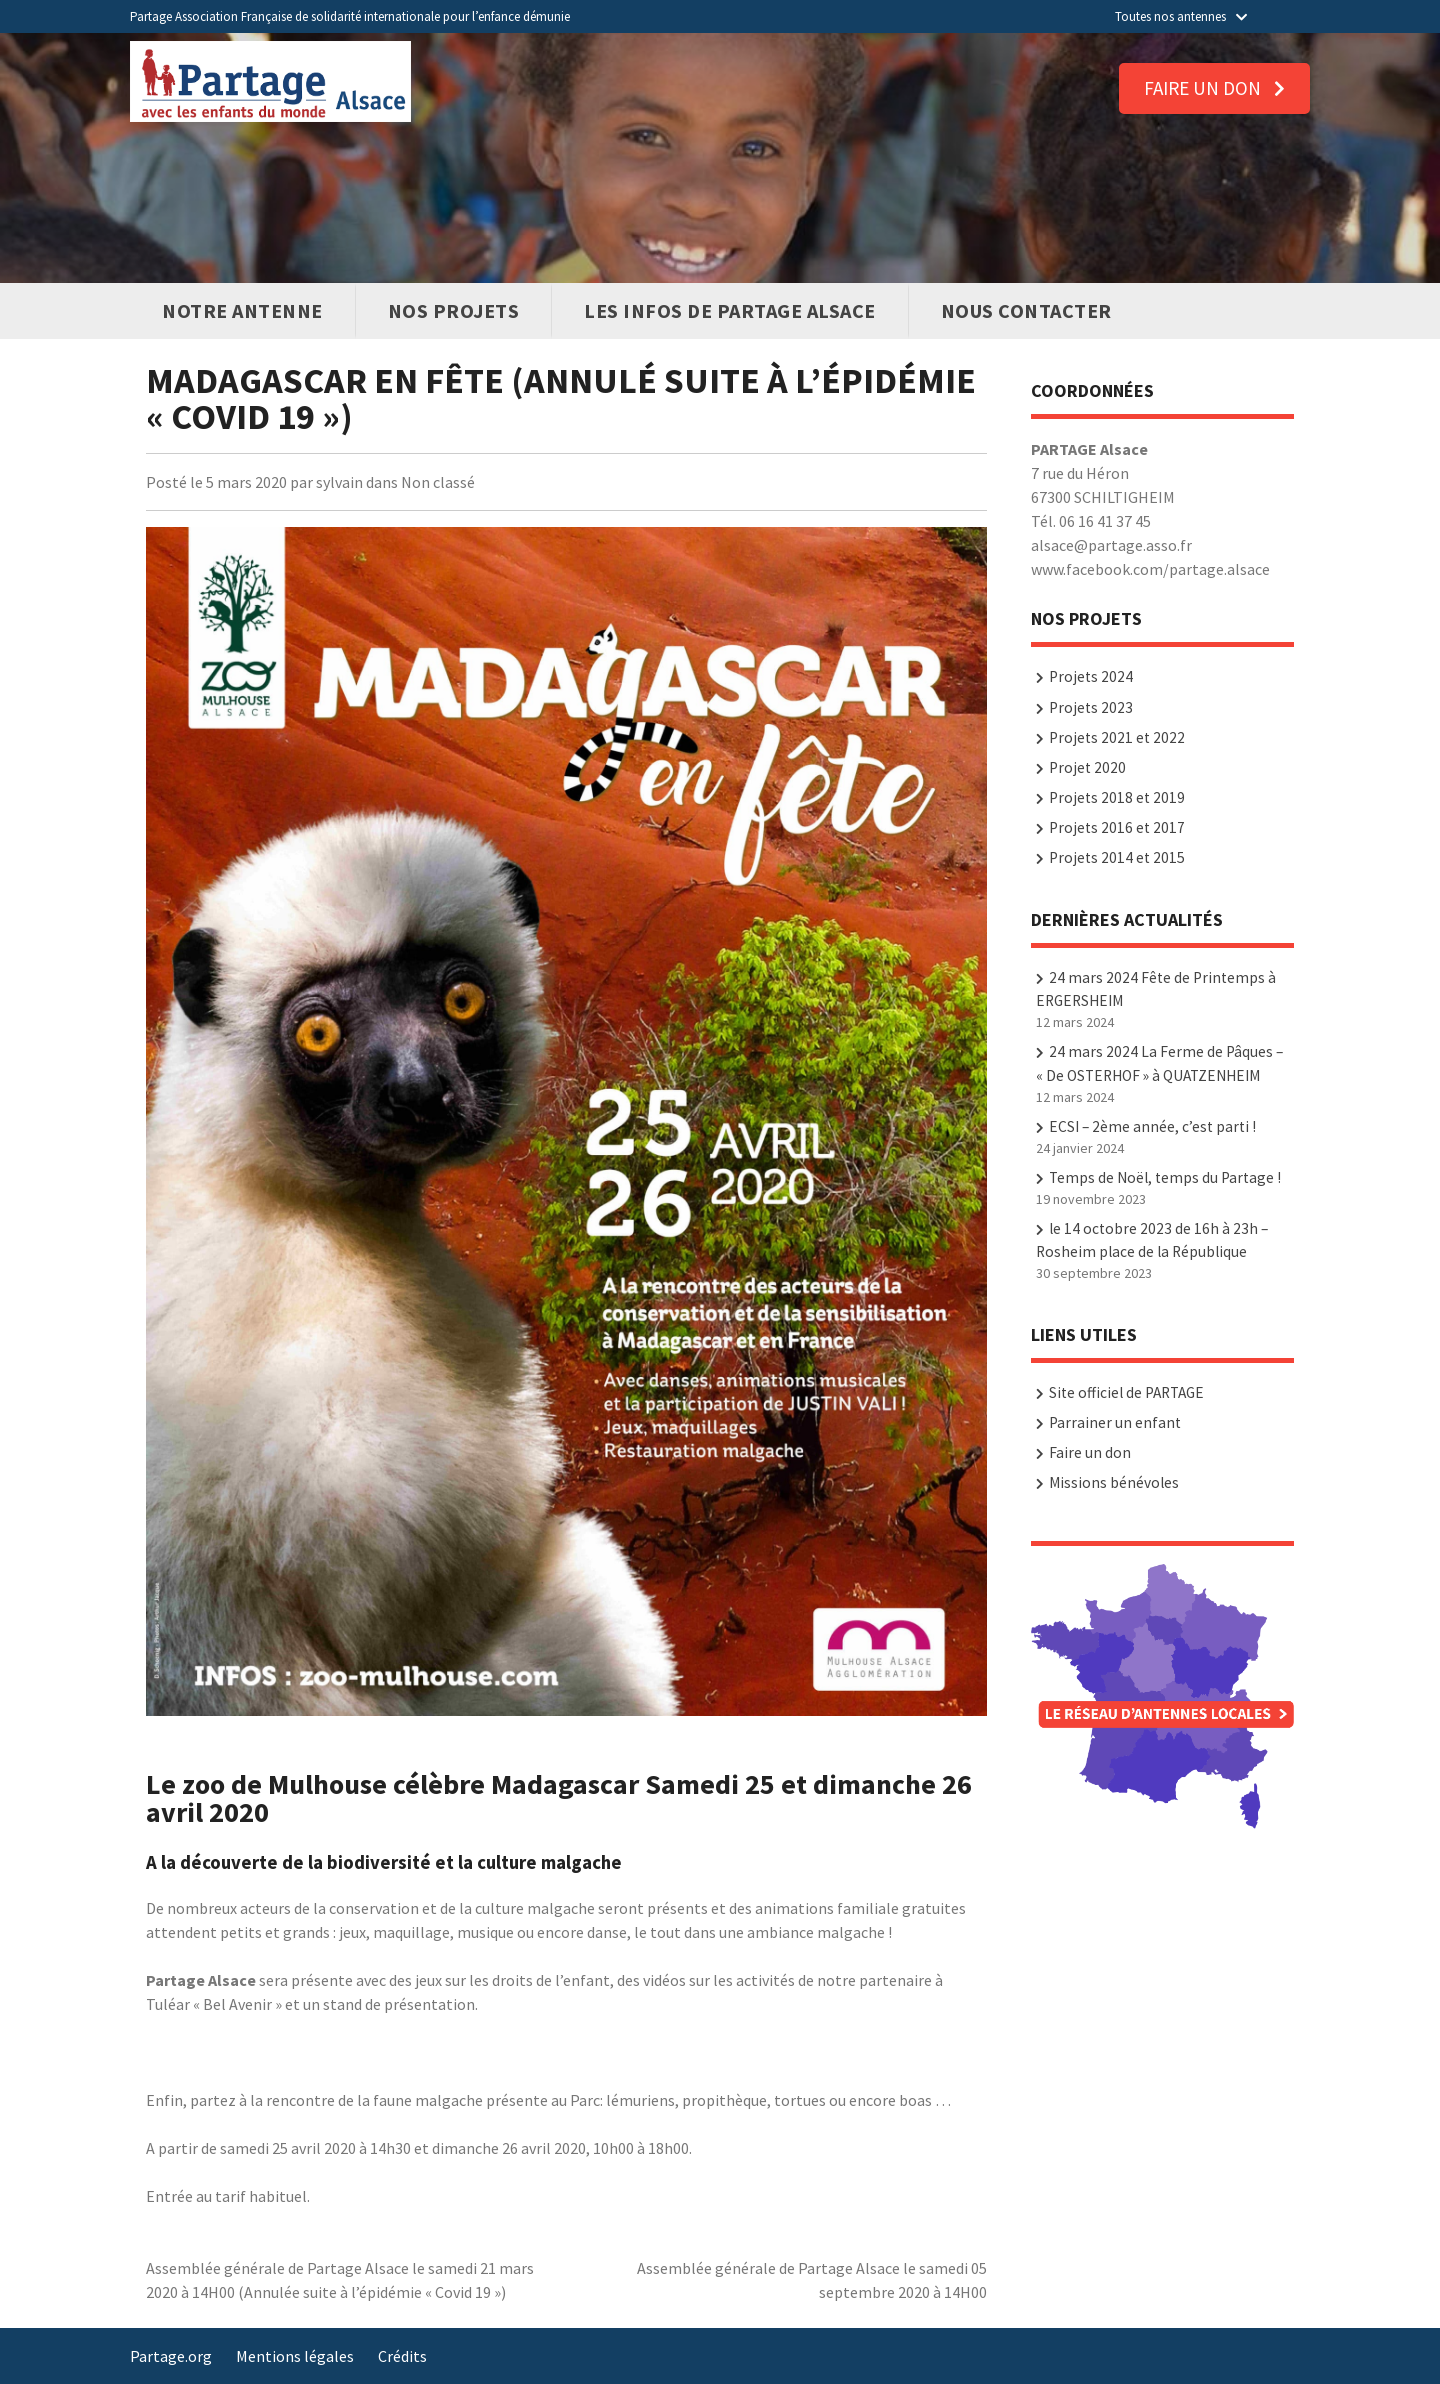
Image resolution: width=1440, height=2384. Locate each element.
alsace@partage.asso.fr (1111, 545)
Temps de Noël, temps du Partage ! (1165, 1177)
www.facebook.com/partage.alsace (1150, 569)
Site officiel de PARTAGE (1126, 1392)
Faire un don (1214, 88)
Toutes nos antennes (1181, 16)
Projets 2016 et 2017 (1117, 827)
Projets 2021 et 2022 (1117, 737)
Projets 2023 (1091, 707)
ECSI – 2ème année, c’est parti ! (1152, 1126)
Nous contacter (1026, 310)
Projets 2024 (1091, 676)
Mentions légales (295, 2356)
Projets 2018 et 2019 (1117, 797)
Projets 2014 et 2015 (1117, 857)
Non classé (438, 482)
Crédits (402, 2356)
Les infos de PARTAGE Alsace (730, 310)
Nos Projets (454, 310)
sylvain (339, 482)
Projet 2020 (1087, 767)
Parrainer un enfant (1115, 1422)
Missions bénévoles (1114, 1482)
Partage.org (171, 2356)
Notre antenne (242, 310)
